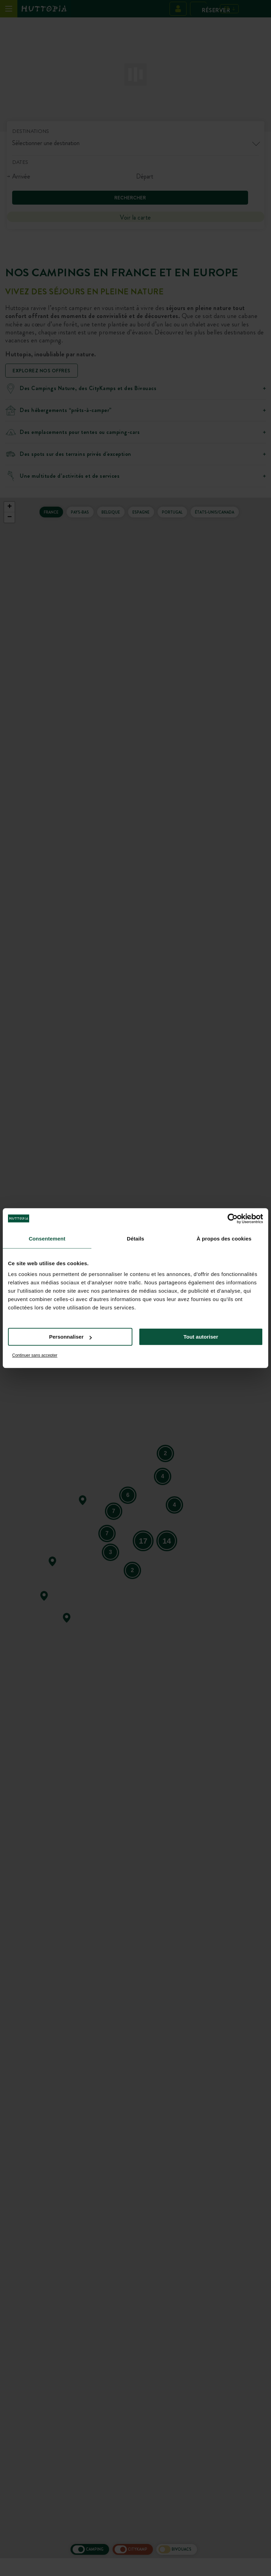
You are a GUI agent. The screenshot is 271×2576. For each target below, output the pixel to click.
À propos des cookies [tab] (224, 1239)
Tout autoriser (200, 1337)
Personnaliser (70, 1337)
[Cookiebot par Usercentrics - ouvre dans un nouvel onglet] (232, 1218)
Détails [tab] (135, 1239)
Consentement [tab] (47, 1239)
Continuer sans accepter (34, 1355)
